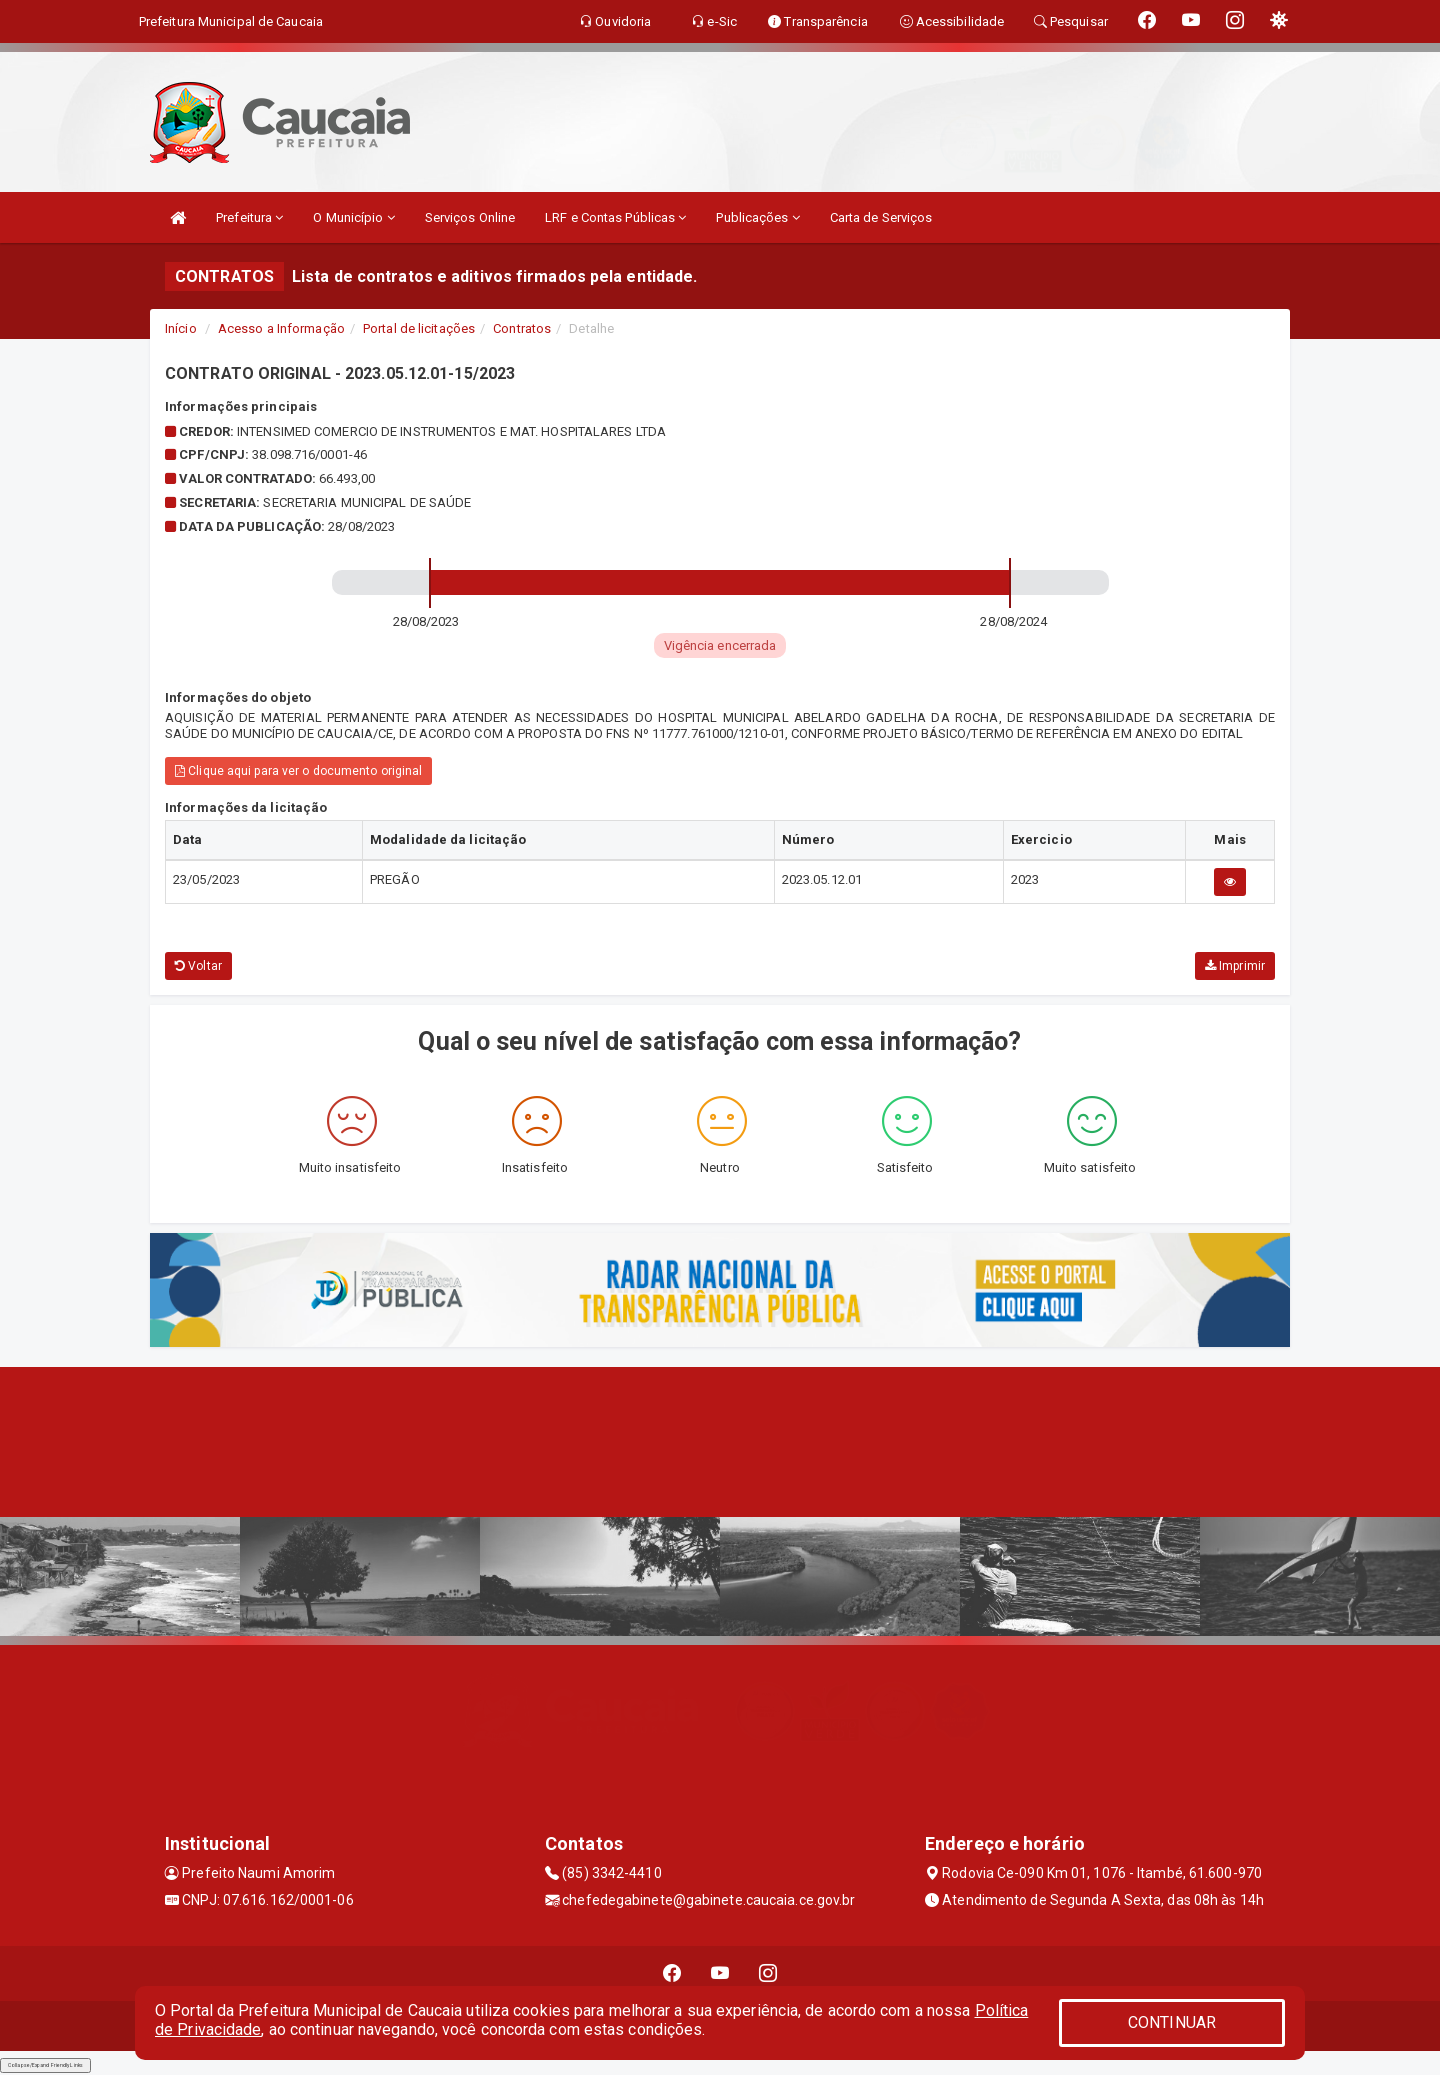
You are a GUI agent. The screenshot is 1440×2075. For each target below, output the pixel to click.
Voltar (198, 966)
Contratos (522, 328)
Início (181, 328)
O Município (353, 217)
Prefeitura (249, 217)
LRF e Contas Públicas (615, 217)
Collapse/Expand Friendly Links (45, 2065)
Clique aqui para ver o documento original (298, 771)
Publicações (757, 217)
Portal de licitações (419, 328)
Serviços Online (470, 217)
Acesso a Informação (281, 328)
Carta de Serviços (881, 217)
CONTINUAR (1172, 2022)
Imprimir (1235, 966)
